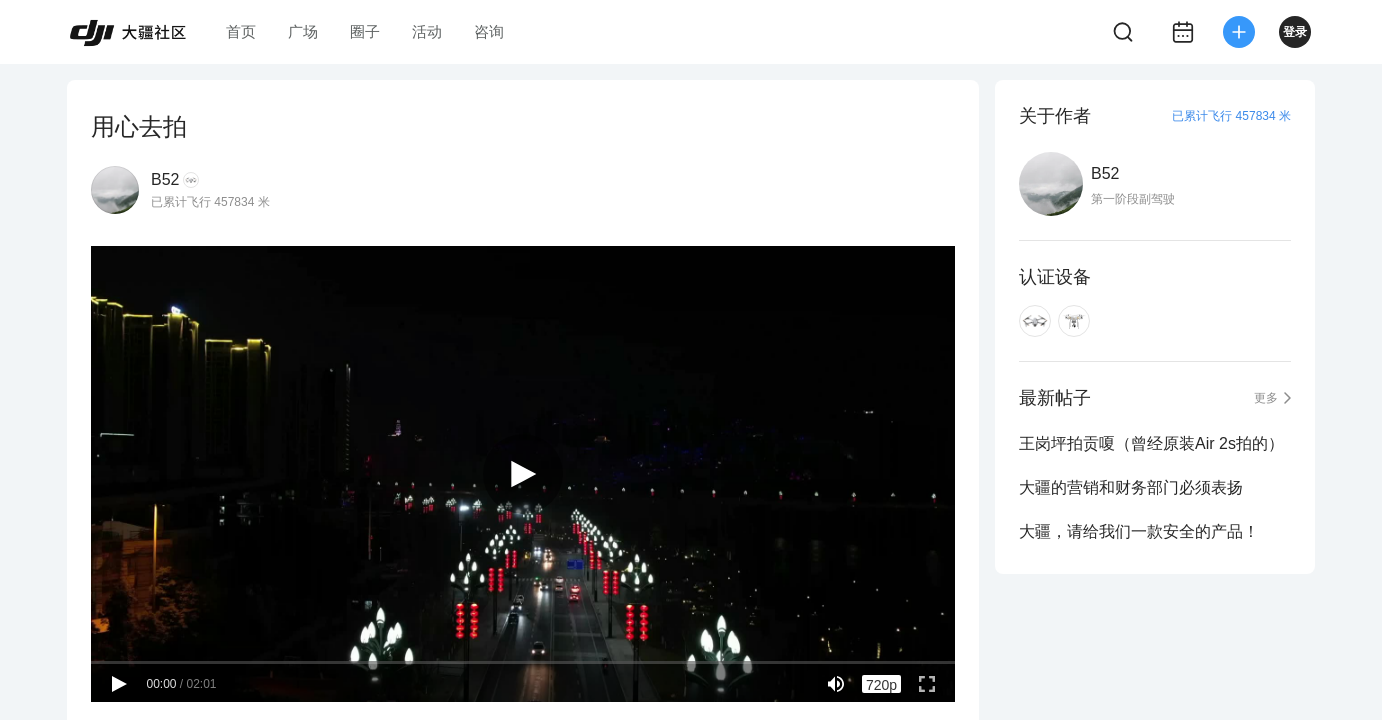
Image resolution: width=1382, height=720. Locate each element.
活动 (427, 31)
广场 (303, 31)
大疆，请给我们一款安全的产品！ (1139, 531)
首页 (241, 31)
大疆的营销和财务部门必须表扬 (1131, 487)
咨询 (489, 31)
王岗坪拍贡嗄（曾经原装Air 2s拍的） (1151, 443)
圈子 (365, 31)
